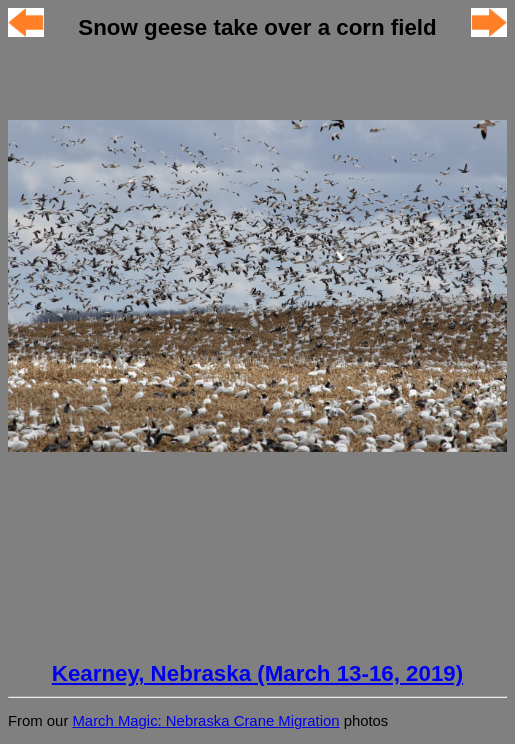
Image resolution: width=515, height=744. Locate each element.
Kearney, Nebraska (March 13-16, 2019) (257, 673)
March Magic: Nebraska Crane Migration (205, 721)
